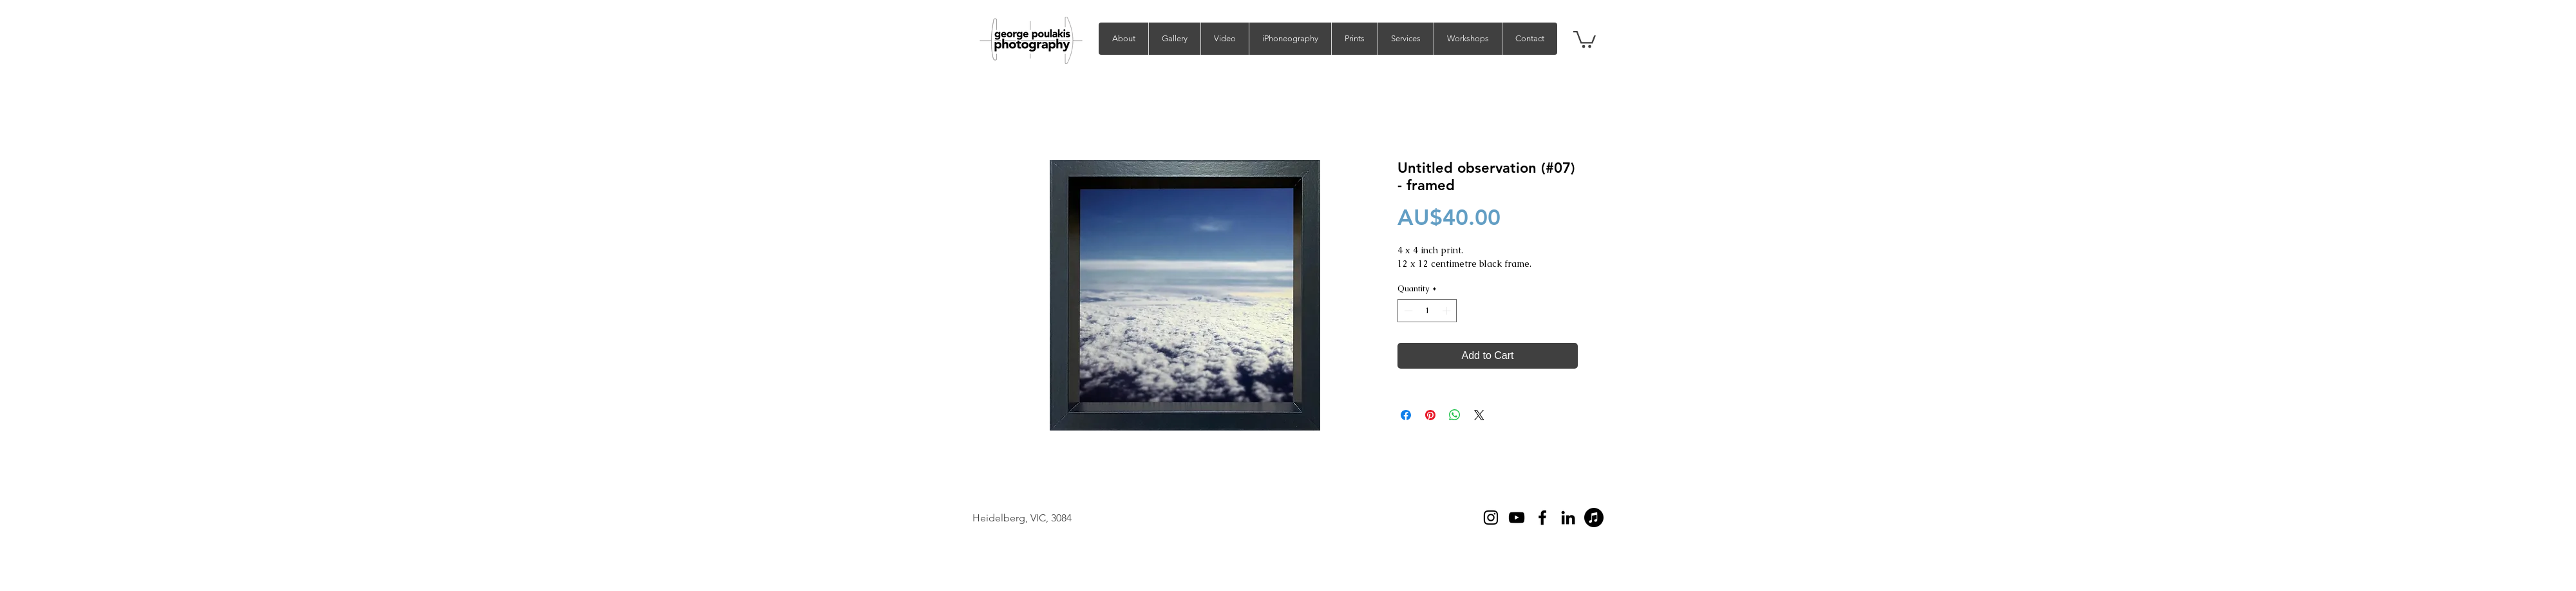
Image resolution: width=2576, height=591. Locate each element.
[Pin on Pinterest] (1430, 415)
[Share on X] (1479, 415)
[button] (1174, 39)
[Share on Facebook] (1406, 415)
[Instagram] (1491, 517)
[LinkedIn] (1568, 517)
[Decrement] (1407, 311)
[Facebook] (1542, 517)
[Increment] (1447, 311)
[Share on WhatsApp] (1455, 415)
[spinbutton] (1427, 311)
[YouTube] (1516, 517)
